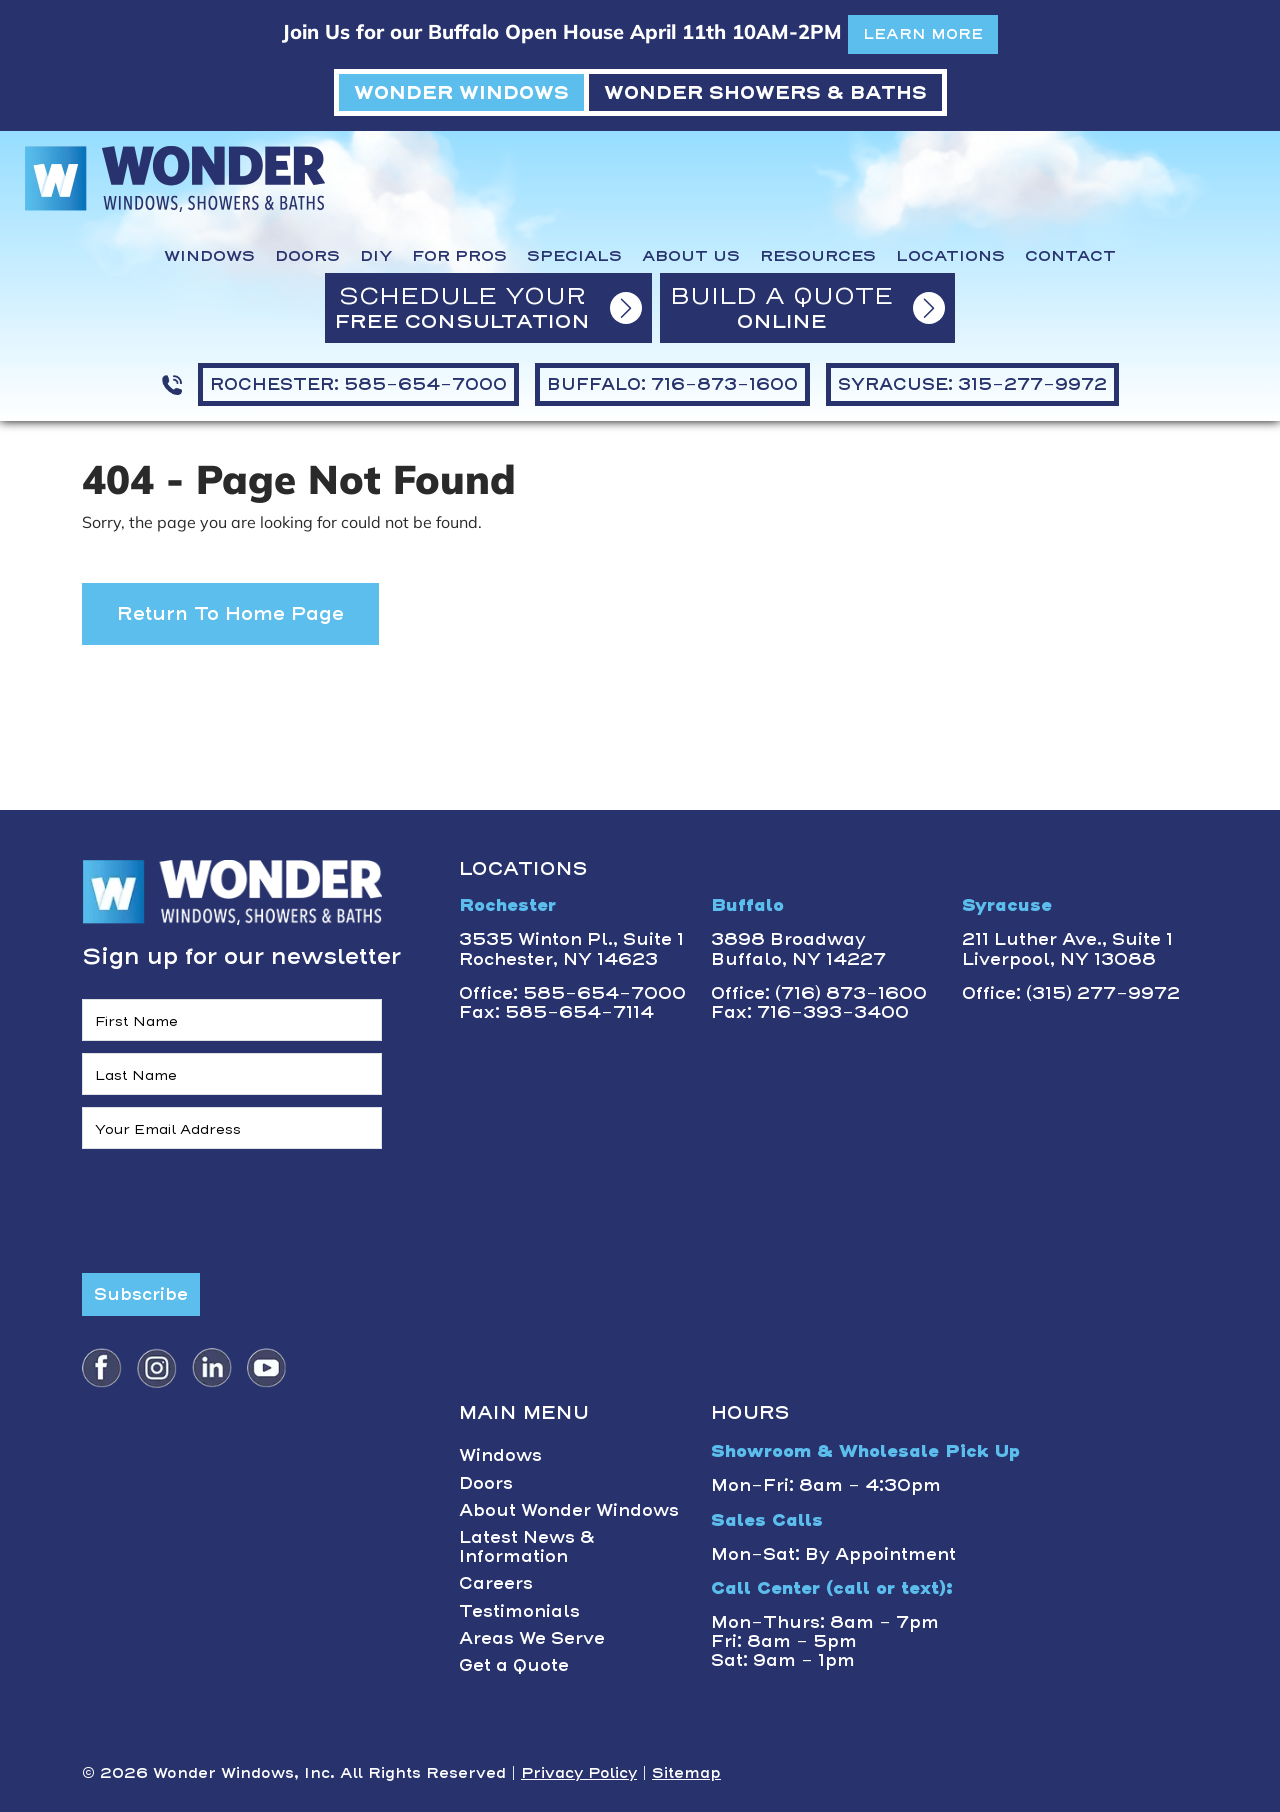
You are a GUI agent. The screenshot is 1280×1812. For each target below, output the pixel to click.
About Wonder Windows (569, 1510)
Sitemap (686, 1773)
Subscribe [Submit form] (141, 1294)
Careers (496, 1583)
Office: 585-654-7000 (572, 993)
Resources (818, 256)
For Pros (459, 256)
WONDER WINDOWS (461, 92)
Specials (574, 256)
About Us (691, 256)
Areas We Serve (532, 1638)
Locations (950, 256)
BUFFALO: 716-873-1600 (672, 384)
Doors (307, 256)
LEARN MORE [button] (923, 34)
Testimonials (519, 1611)
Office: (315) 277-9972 (1071, 993)
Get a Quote (514, 1665)
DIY (376, 256)
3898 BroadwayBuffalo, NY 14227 (798, 948)
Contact (1070, 256)
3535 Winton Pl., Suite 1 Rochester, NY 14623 (571, 948)
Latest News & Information (527, 1546)
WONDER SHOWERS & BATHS (765, 92)
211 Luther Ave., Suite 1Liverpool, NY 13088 (1067, 948)
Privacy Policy (579, 1773)
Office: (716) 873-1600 (819, 993)
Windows (209, 256)
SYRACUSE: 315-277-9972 (972, 384)
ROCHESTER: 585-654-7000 (358, 384)
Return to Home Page (230, 613)
